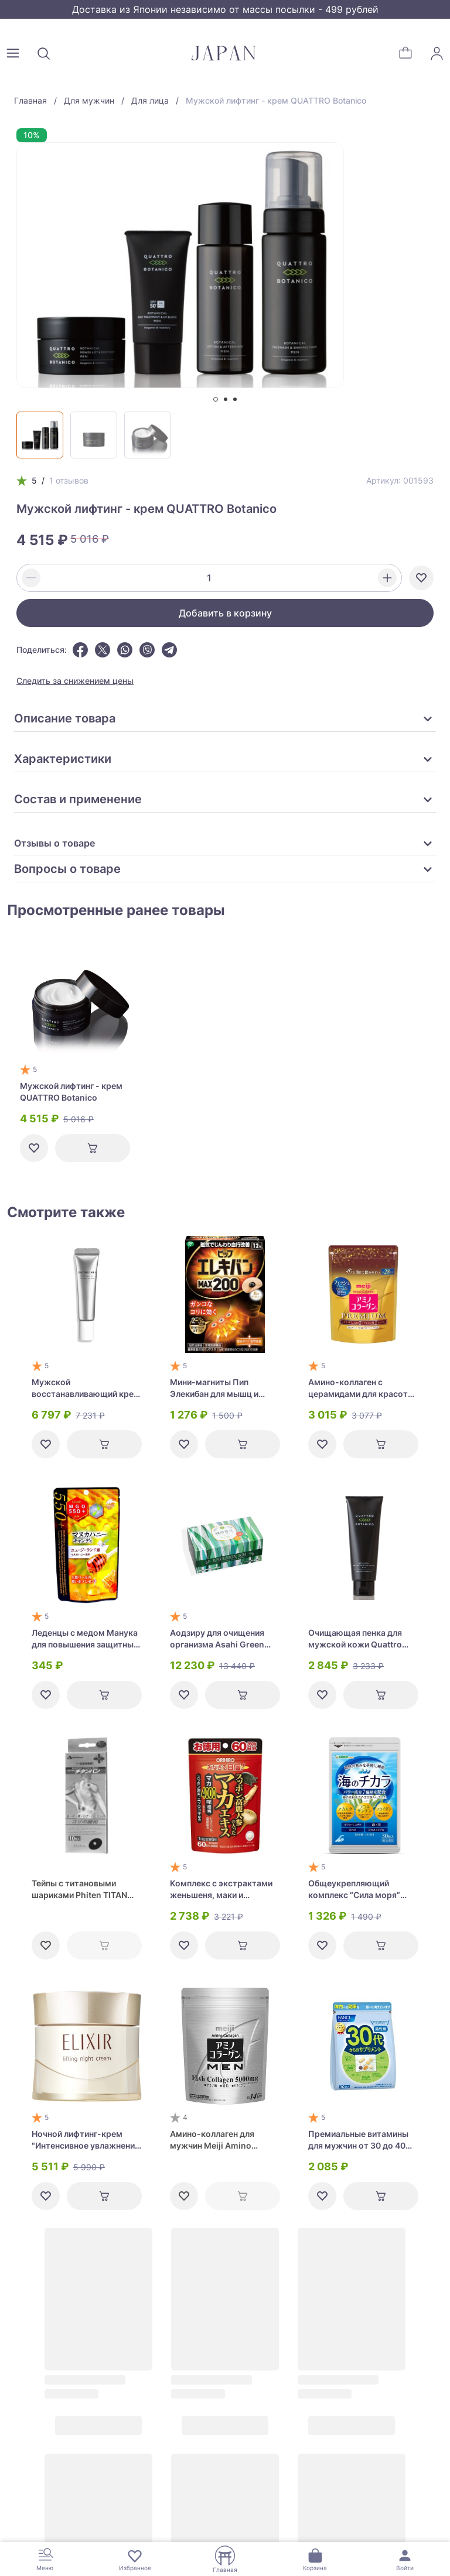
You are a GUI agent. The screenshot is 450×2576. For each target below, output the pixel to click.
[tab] (215, 399)
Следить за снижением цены (75, 681)
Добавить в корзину (225, 613)
